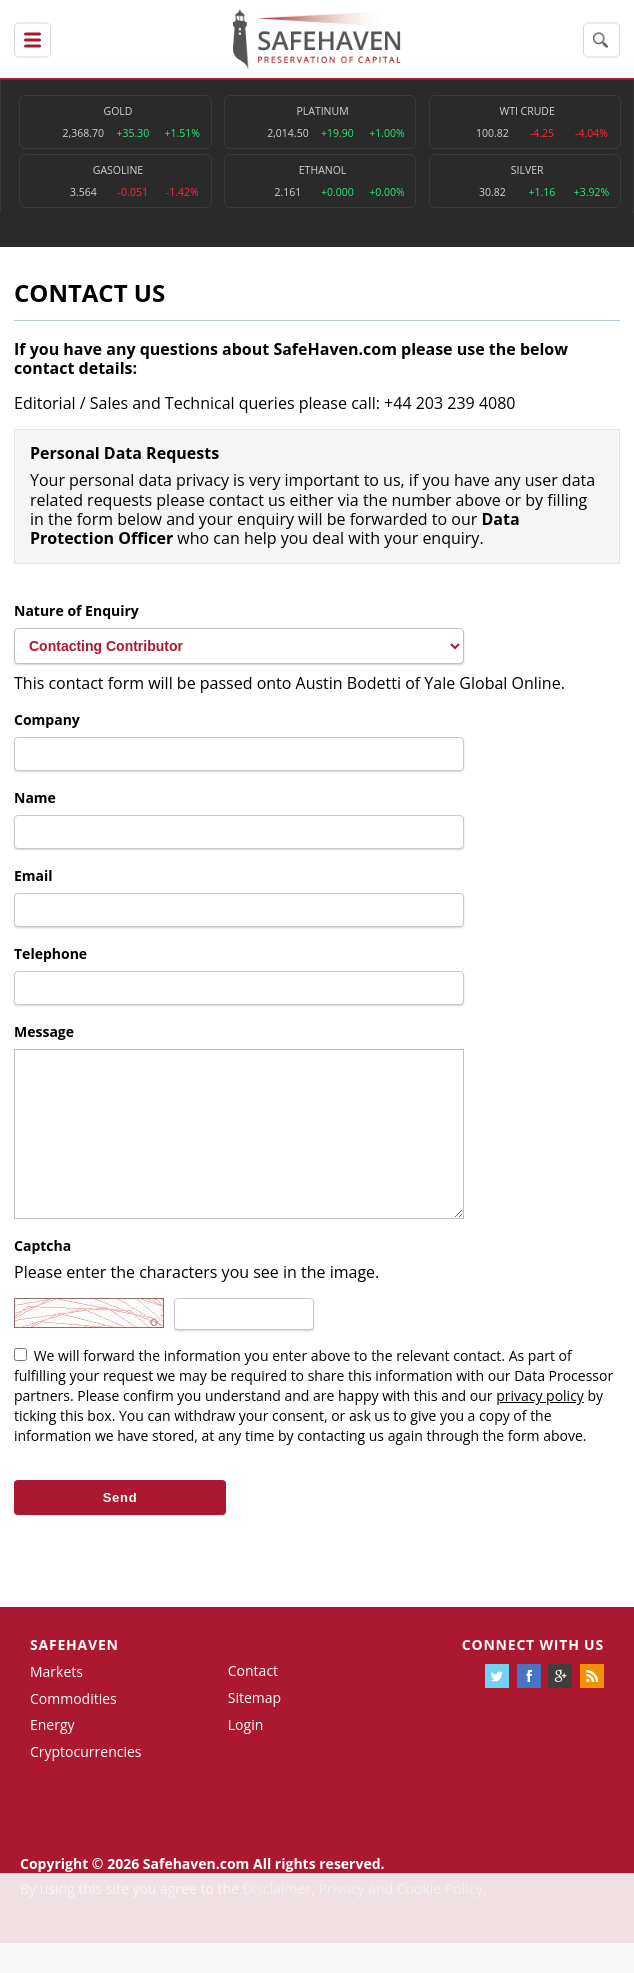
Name (35, 797)
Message (44, 1031)
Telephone (50, 953)
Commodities (73, 1728)
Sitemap (254, 1727)
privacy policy (540, 1425)
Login (245, 1754)
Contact (253, 1700)
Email (33, 875)
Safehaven (74, 1674)
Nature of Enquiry (76, 610)
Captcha (42, 1275)
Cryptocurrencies (86, 1781)
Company (47, 719)
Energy (52, 1754)
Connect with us (533, 1674)
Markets (56, 1701)
